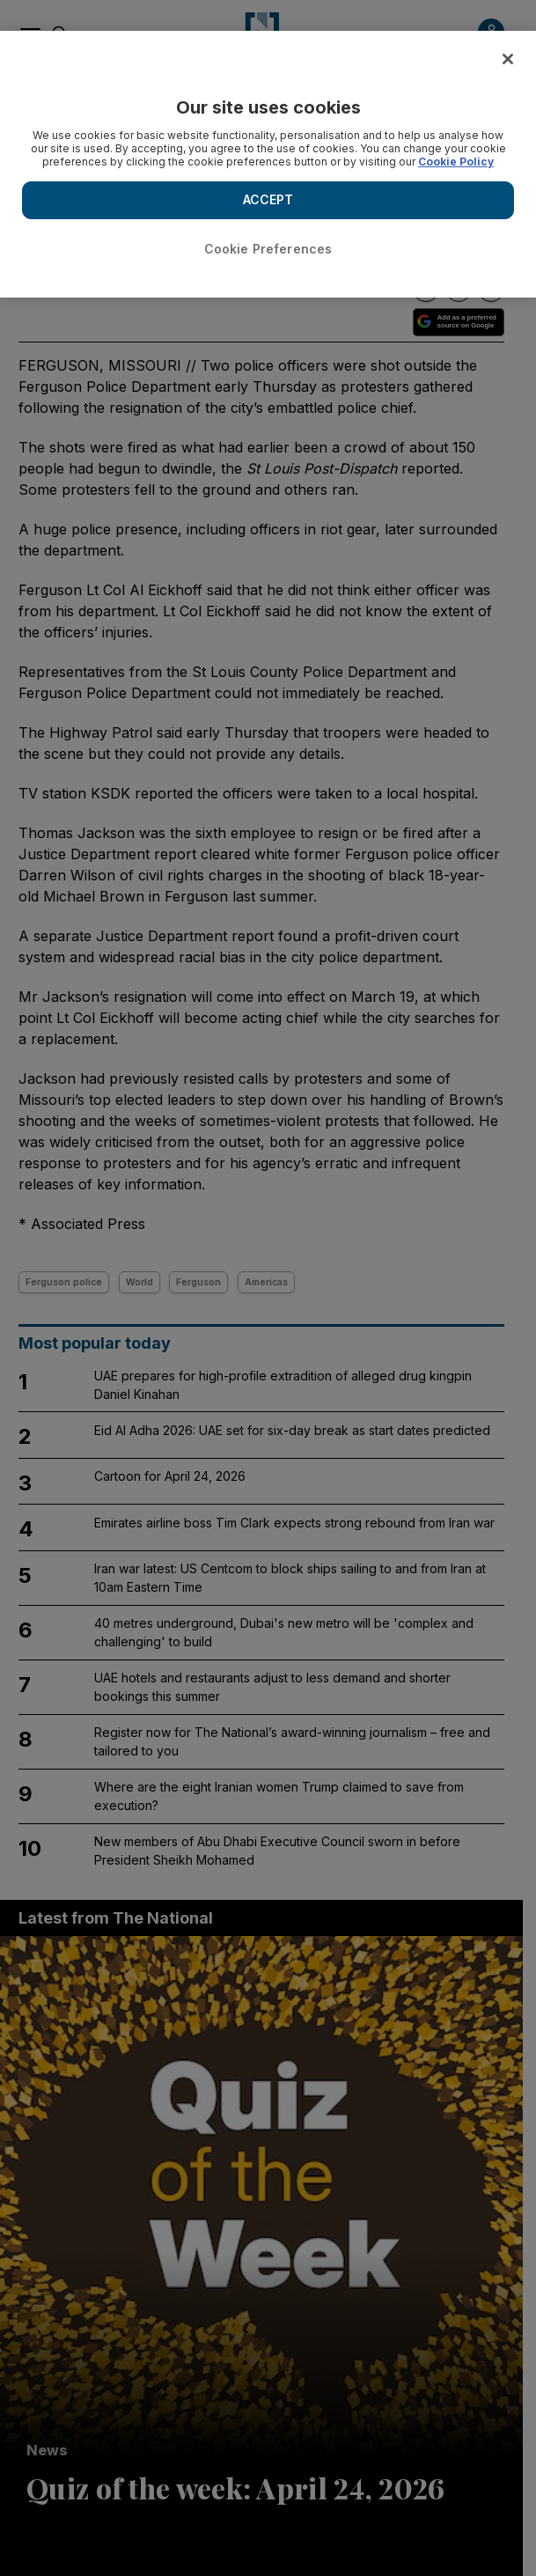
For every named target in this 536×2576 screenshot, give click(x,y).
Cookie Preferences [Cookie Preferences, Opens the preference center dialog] (268, 248)
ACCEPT (268, 199)
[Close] (507, 59)
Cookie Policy (456, 161)
